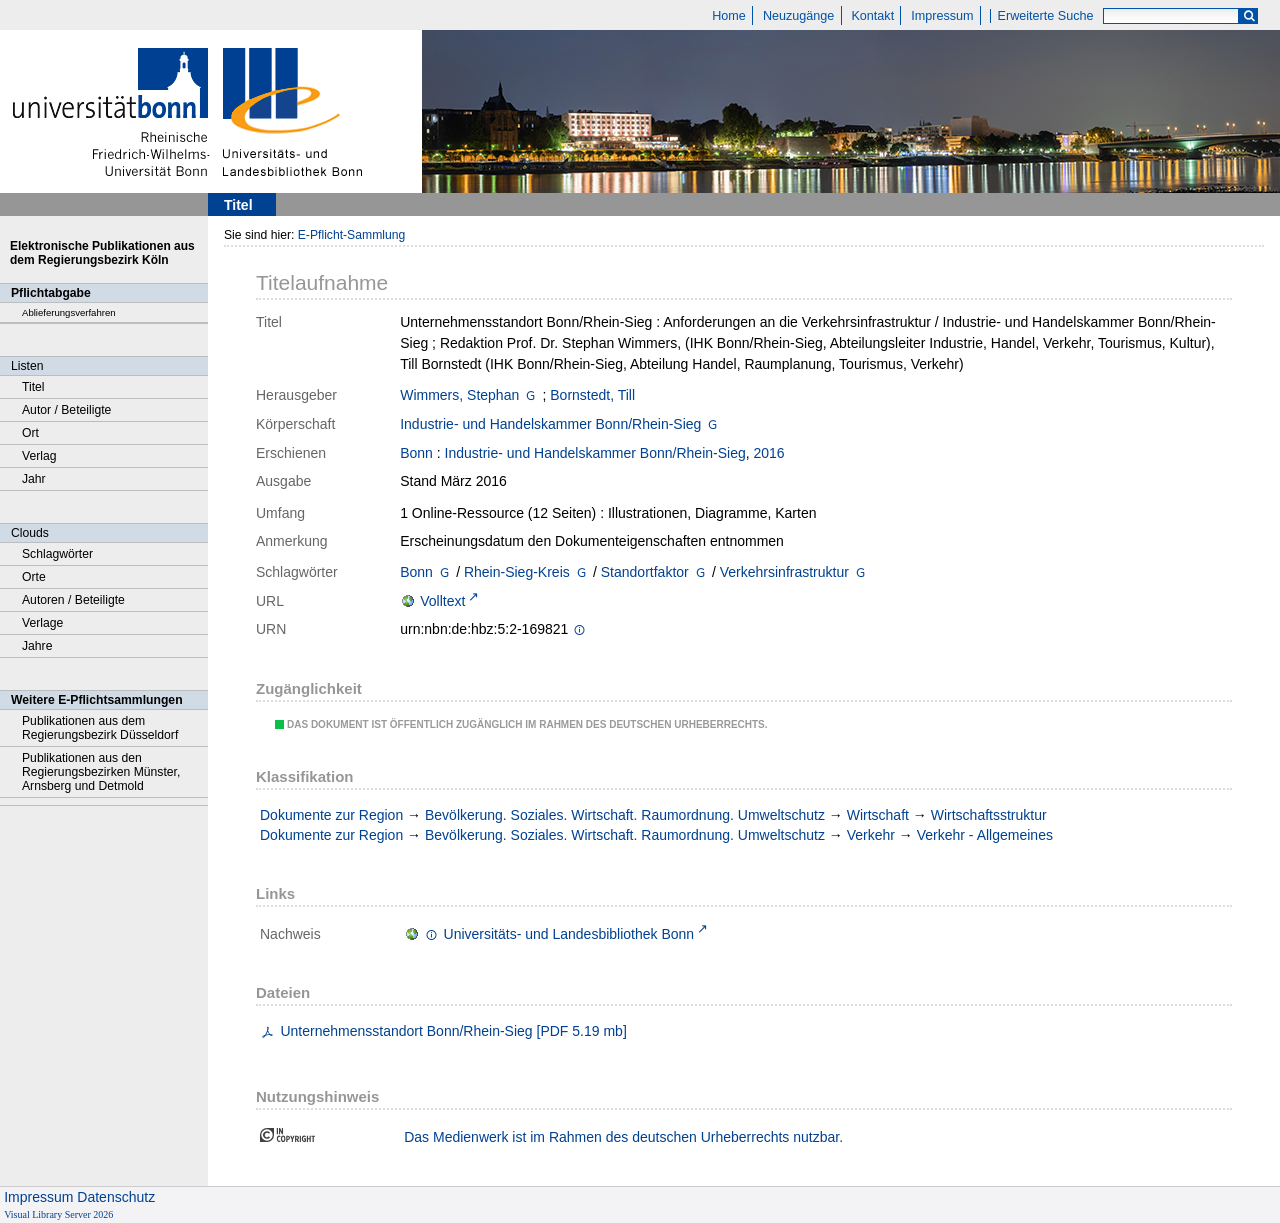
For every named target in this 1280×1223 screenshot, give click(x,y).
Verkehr (871, 835)
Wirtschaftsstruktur (989, 815)
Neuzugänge (798, 16)
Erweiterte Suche (1046, 16)
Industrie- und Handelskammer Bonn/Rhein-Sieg (550, 424)
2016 (769, 453)
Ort (30, 433)
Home (729, 16)
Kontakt (872, 16)
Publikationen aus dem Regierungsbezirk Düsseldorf (100, 728)
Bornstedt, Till (592, 395)
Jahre (37, 646)
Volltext (442, 601)
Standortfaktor (645, 572)
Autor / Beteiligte (66, 410)
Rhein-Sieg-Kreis (517, 572)
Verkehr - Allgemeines (985, 835)
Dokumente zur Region (331, 815)
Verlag (39, 456)
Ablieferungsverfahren (69, 312)
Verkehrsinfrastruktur (784, 572)
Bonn (416, 453)
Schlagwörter (57, 554)
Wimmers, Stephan (459, 395)
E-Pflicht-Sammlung (352, 235)
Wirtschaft (878, 815)
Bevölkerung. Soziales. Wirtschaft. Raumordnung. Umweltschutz (625, 815)
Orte (34, 577)
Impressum (942, 16)
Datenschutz (116, 1197)
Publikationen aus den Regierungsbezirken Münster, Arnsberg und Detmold (101, 772)
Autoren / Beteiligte (73, 600)
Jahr (34, 479)
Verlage (42, 623)
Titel (33, 387)
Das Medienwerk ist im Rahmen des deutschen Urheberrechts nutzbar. (623, 1137)
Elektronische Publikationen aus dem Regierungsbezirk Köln (102, 253)
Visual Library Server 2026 (58, 1214)
